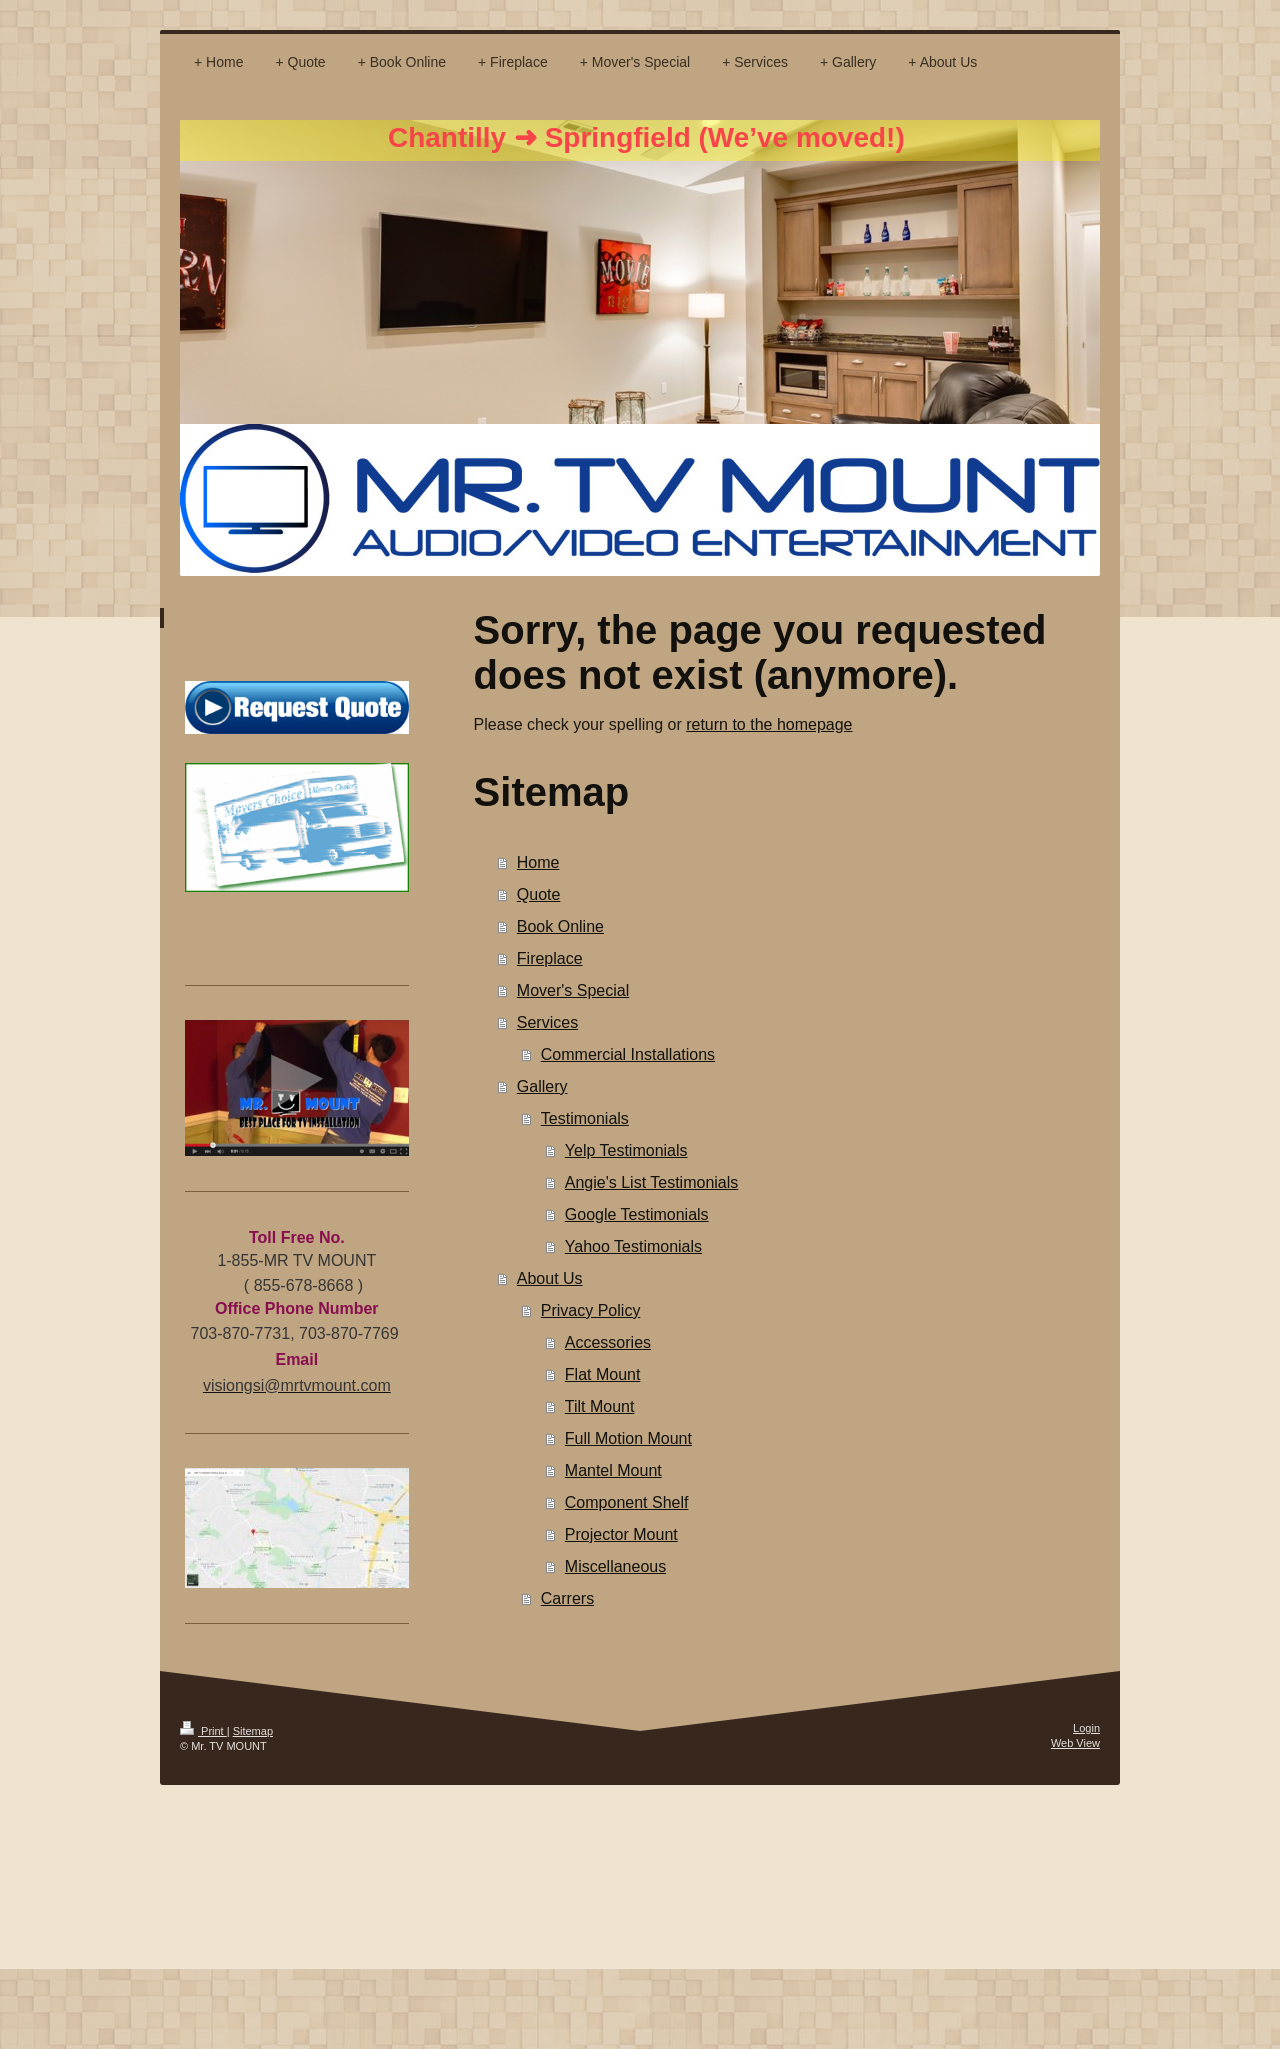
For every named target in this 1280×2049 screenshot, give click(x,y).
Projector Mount (621, 1534)
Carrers (567, 1598)
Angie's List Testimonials (652, 1182)
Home (538, 862)
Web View (1075, 1743)
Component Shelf (627, 1502)
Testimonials (585, 1118)
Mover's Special (573, 990)
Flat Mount (603, 1374)
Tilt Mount (600, 1406)
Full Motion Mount (628, 1438)
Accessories (608, 1342)
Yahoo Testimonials (633, 1246)
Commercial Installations (628, 1054)
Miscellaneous (615, 1566)
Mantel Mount (613, 1470)
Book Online (560, 926)
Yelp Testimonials (626, 1150)
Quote (539, 894)
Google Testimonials (637, 1214)
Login (1086, 1728)
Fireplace (550, 958)
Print (203, 1731)
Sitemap (253, 1731)
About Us (550, 1278)
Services (547, 1022)
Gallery (542, 1086)
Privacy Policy (591, 1310)
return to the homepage (769, 724)
